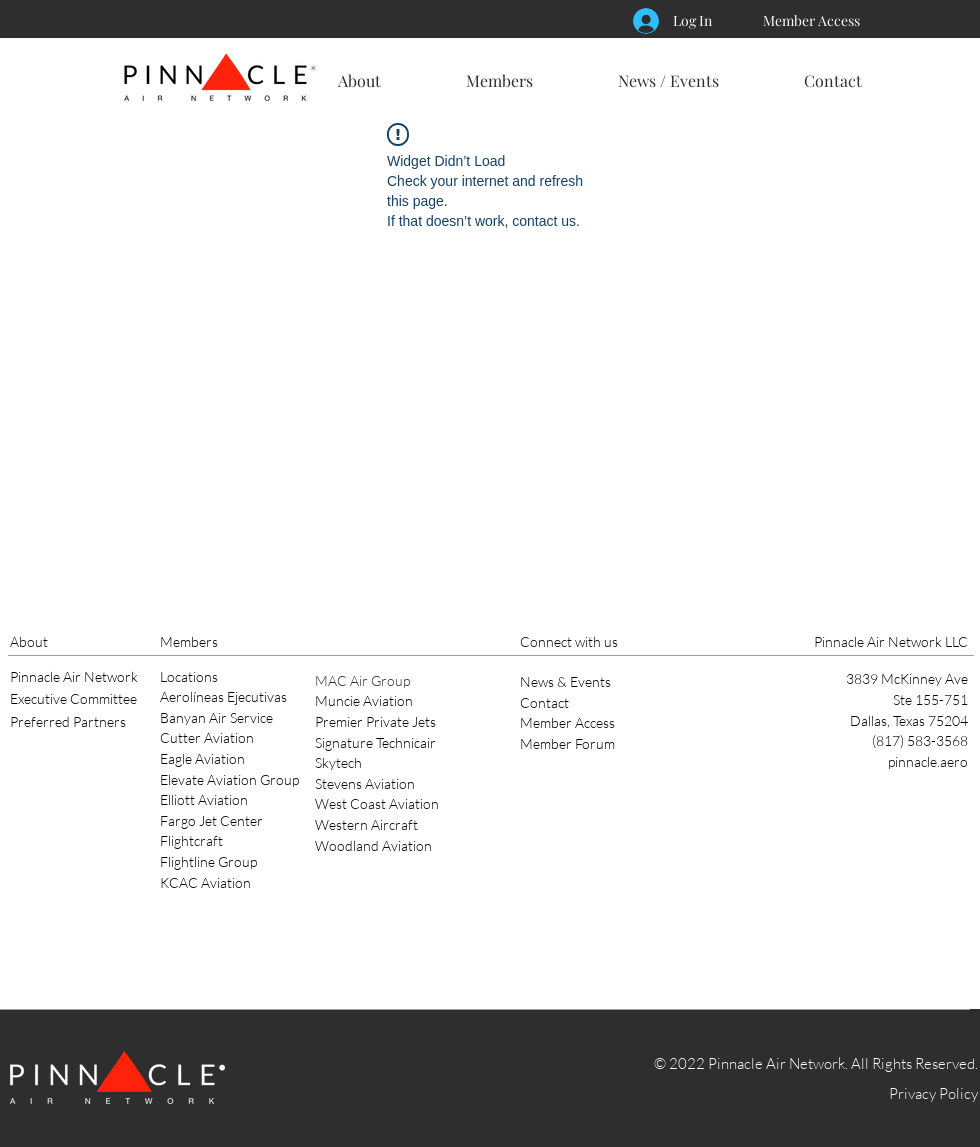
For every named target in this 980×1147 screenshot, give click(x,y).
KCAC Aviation (205, 882)
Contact (544, 702)
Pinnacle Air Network (74, 676)
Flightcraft (191, 840)
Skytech (338, 762)
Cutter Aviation (207, 737)
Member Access (567, 722)
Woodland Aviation (373, 845)
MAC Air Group (362, 680)
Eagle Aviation (202, 758)
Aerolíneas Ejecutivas (223, 696)
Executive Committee (73, 698)
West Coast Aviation (377, 803)
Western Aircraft (366, 824)
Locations (189, 676)
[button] (359, 72)
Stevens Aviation (365, 783)
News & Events (565, 681)
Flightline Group (208, 861)
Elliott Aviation (204, 799)
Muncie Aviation (364, 700)
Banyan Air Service (216, 717)
